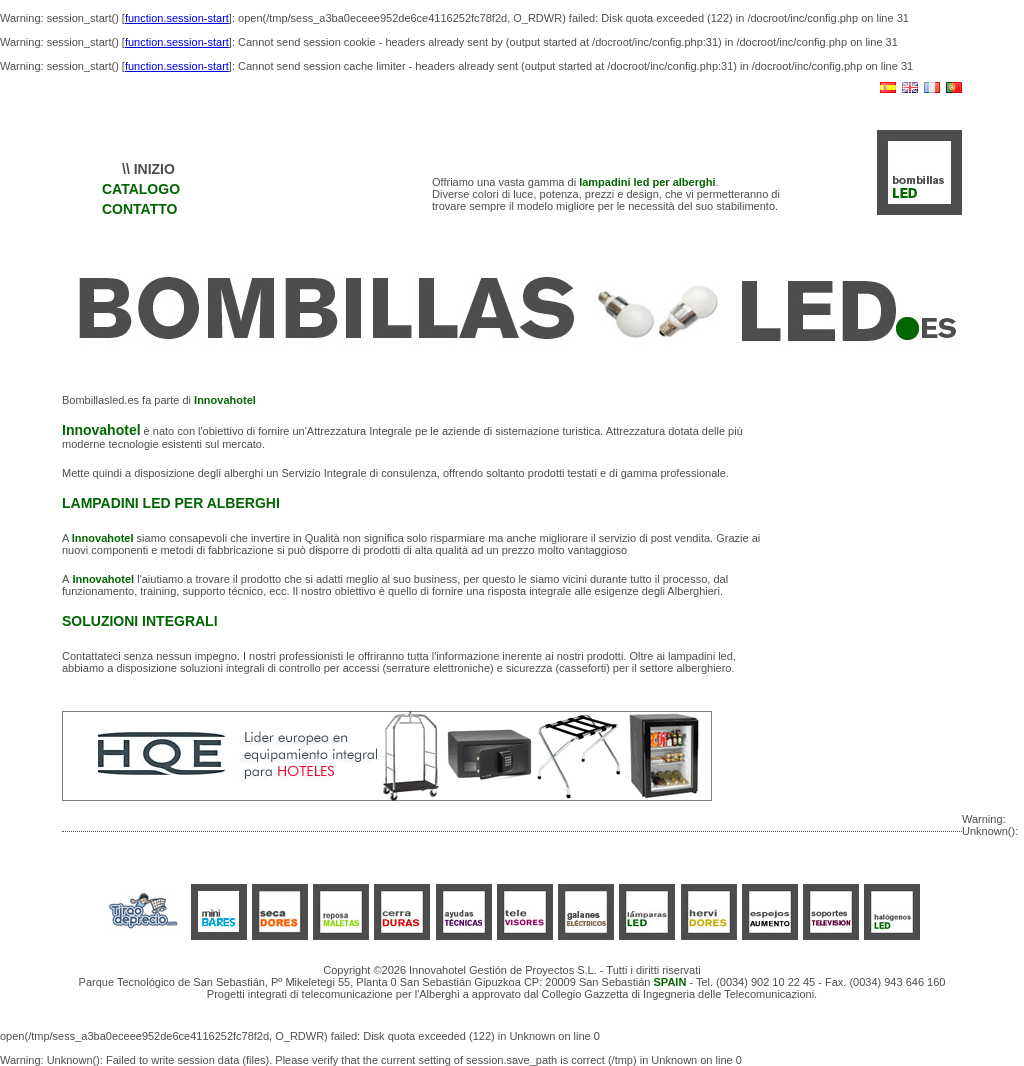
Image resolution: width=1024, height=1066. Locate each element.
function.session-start (177, 18)
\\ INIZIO (148, 169)
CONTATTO (139, 209)
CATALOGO (141, 189)
